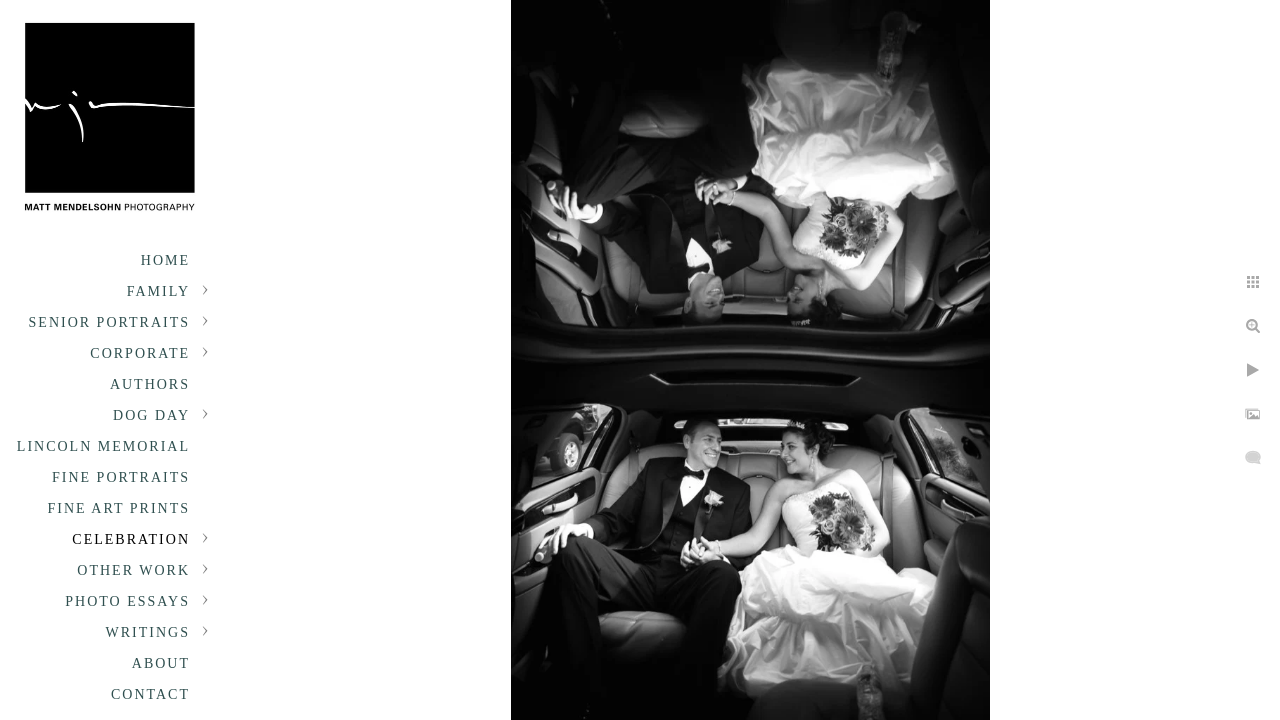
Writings (148, 632)
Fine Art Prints (119, 508)
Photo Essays (127, 601)
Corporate (140, 353)
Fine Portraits (121, 477)
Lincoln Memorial (103, 446)
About (161, 663)
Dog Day (151, 415)
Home (165, 260)
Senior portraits (109, 322)
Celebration (131, 539)
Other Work (133, 570)
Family (158, 291)
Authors (150, 384)
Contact (150, 694)
